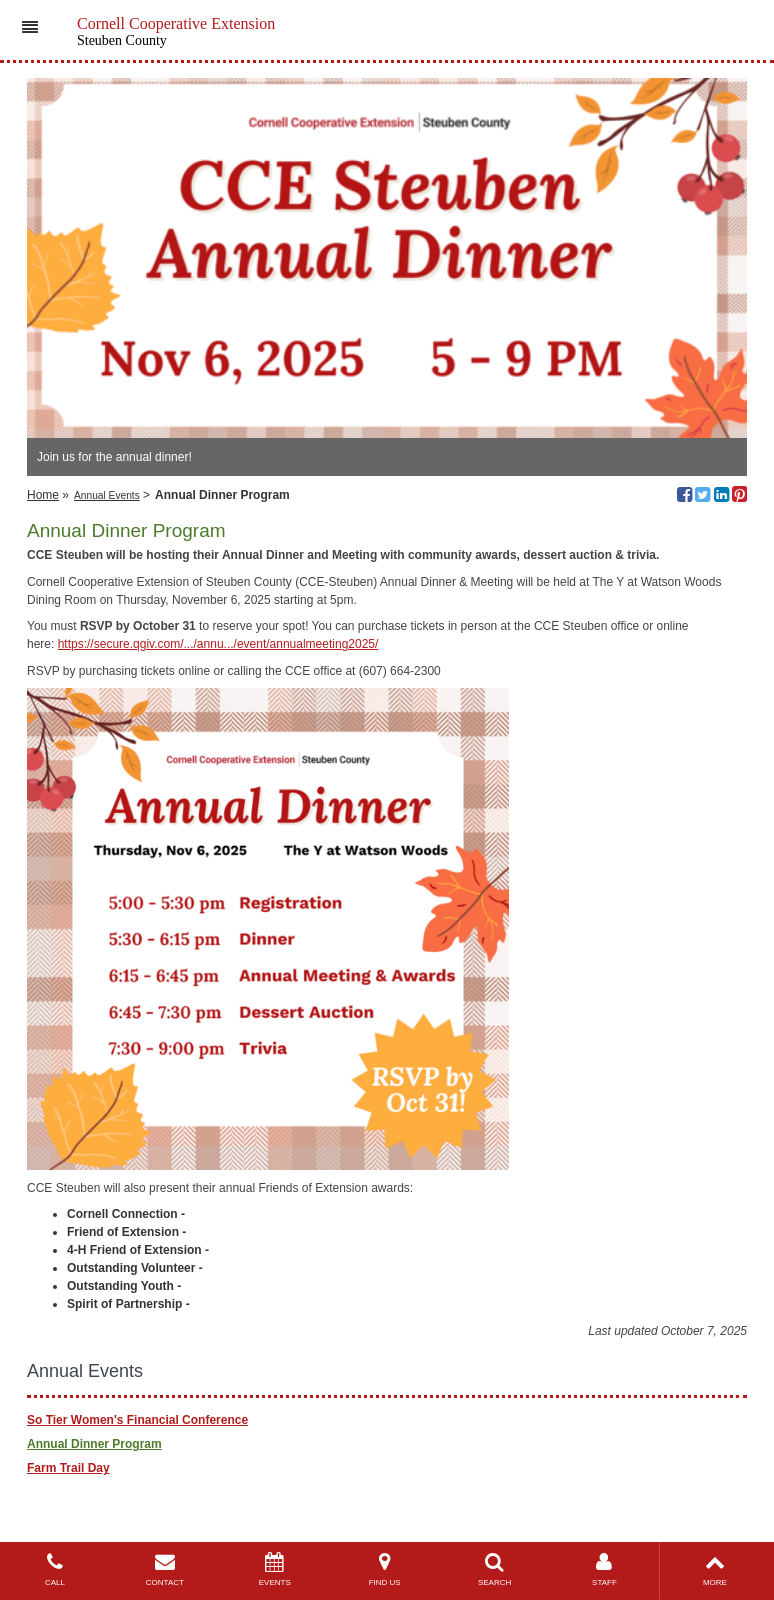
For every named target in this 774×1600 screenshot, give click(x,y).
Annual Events (107, 495)
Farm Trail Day (68, 1468)
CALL (55, 1569)
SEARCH (495, 1569)
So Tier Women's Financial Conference (137, 1420)
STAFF (605, 1569)
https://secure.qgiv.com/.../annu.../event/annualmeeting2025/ (218, 644)
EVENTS (275, 1569)
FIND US (385, 1569)
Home (43, 495)
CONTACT (165, 1569)
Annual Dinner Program (94, 1444)
